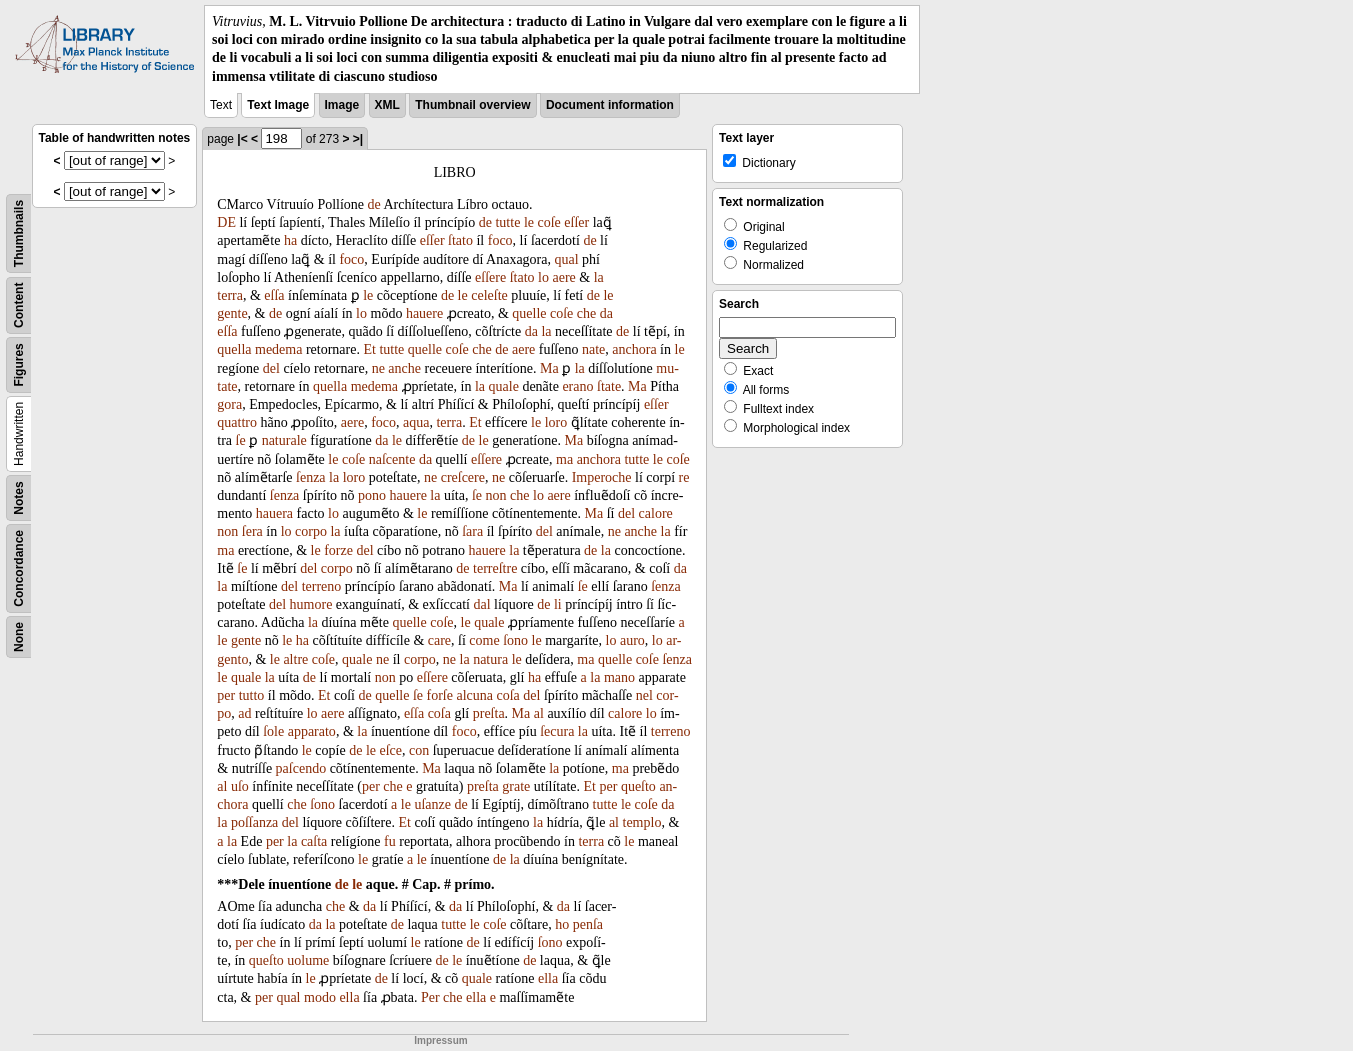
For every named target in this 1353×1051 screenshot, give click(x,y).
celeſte (489, 295)
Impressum (440, 1040)
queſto (638, 786)
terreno (322, 586)
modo (320, 997)
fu (390, 841)
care (439, 640)
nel (644, 695)
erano (577, 386)
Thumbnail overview (472, 105)
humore (311, 604)
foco (500, 240)
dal (481, 604)
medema (278, 349)
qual (566, 259)
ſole (273, 731)
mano (619, 677)
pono (372, 495)
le (529, 222)
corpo (311, 531)
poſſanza (254, 822)
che (586, 313)
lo (543, 277)
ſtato (460, 240)
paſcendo (301, 768)
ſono (515, 640)
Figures (19, 364)
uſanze (432, 804)
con (419, 750)
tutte (507, 222)
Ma (549, 368)
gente (232, 313)
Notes (19, 497)
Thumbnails (19, 233)
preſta (489, 713)
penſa (588, 924)
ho (562, 924)
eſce (390, 750)
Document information (610, 105)
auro (632, 640)
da (606, 313)
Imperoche (602, 477)
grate (516, 786)
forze (338, 550)
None (19, 637)
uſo (240, 786)
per (226, 695)
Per (430, 997)
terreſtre (495, 568)
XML (387, 105)
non (496, 495)
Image (342, 105)
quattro (237, 422)
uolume (308, 960)
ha (290, 240)
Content (19, 304)
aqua (416, 422)
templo (642, 822)
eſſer (576, 222)
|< (242, 139)
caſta (314, 841)
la (599, 277)
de (374, 204)
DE (226, 222)
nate (593, 349)
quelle (529, 313)
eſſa (274, 295)
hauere (424, 313)
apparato (312, 731)
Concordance (19, 568)
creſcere (463, 477)
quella (234, 349)
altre (295, 659)
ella (548, 978)
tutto (252, 695)
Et (369, 349)
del (271, 368)
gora (229, 404)
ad (244, 713)
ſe (241, 440)
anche (404, 368)
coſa (507, 695)
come (484, 640)
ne (378, 368)
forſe (440, 695)
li (558, 604)
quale (504, 386)
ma (564, 459)
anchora (634, 349)
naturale (284, 440)
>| (358, 139)
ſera (252, 531)
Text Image (278, 105)
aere (563, 277)
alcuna (474, 695)
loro (556, 422)
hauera (274, 513)
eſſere (490, 277)
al (539, 713)
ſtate (609, 386)
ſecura (557, 731)
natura (490, 659)
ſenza (311, 477)
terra (230, 295)
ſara (472, 531)
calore (656, 513)
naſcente (392, 459)
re (684, 477)
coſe (548, 222)
